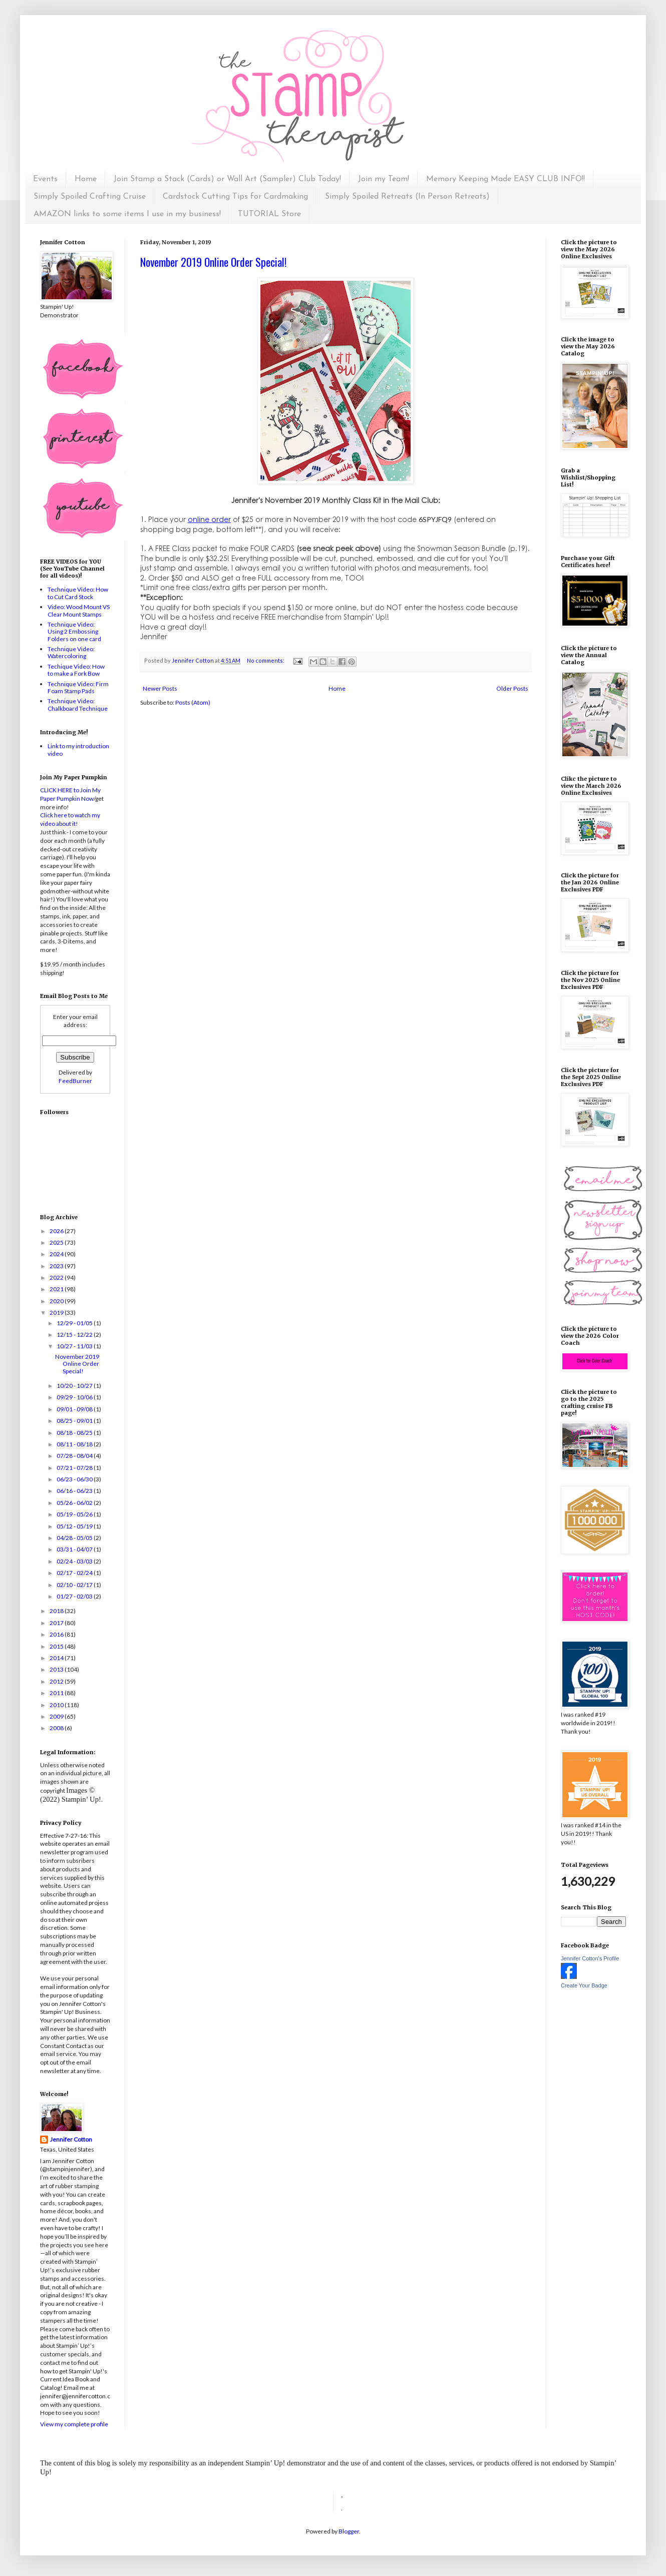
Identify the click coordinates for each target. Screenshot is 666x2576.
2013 (57, 1669)
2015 (57, 1646)
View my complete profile (74, 2424)
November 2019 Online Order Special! (213, 262)
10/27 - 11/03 (75, 1346)
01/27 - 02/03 (75, 1596)
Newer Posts (160, 688)
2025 (57, 1242)
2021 (57, 1289)
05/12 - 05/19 (75, 1526)
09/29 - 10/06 (75, 1397)
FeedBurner (75, 1081)
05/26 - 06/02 (75, 1502)
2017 (57, 1623)
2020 (57, 1301)
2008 (57, 1728)
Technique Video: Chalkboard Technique (78, 704)
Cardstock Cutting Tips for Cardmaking (235, 197)
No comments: (266, 660)
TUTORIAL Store (269, 214)
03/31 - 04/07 (75, 1549)
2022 (57, 1277)
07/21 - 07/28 (75, 1467)
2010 (57, 1705)
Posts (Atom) (192, 702)
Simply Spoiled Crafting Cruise (90, 197)
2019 (57, 1312)
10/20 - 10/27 (75, 1385)
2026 (57, 1231)
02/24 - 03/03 (75, 1561)
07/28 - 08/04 (75, 1455)
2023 (57, 1266)
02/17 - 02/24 (75, 1573)
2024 (57, 1254)
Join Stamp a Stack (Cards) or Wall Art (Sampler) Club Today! (227, 179)
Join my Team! (383, 179)
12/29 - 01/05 (75, 1323)
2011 (57, 1693)
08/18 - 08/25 (75, 1432)
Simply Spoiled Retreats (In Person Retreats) (407, 197)
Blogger (349, 2531)
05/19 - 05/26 (75, 1514)
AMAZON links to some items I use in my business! (127, 214)
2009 (57, 1716)
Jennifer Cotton (71, 2139)
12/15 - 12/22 (75, 1334)
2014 (57, 1658)
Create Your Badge (584, 1985)
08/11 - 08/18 (75, 1444)
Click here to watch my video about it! (70, 819)
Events (45, 179)
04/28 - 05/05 (75, 1537)
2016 (57, 1634)
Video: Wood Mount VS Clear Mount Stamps (79, 610)
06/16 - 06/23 (75, 1490)
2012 (57, 1681)
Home (86, 179)
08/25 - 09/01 (75, 1420)
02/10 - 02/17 (75, 1585)
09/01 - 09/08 (75, 1409)
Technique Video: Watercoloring (71, 652)
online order (209, 519)
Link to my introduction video (78, 749)
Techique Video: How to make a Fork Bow (76, 670)
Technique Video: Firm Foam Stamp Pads (78, 687)
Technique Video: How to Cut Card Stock (78, 593)
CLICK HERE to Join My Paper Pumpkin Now (70, 794)
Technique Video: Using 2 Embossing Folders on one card (74, 632)
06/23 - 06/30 (75, 1479)
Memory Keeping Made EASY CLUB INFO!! (505, 179)
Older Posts (512, 688)
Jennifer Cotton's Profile (590, 1958)
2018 (57, 1611)
